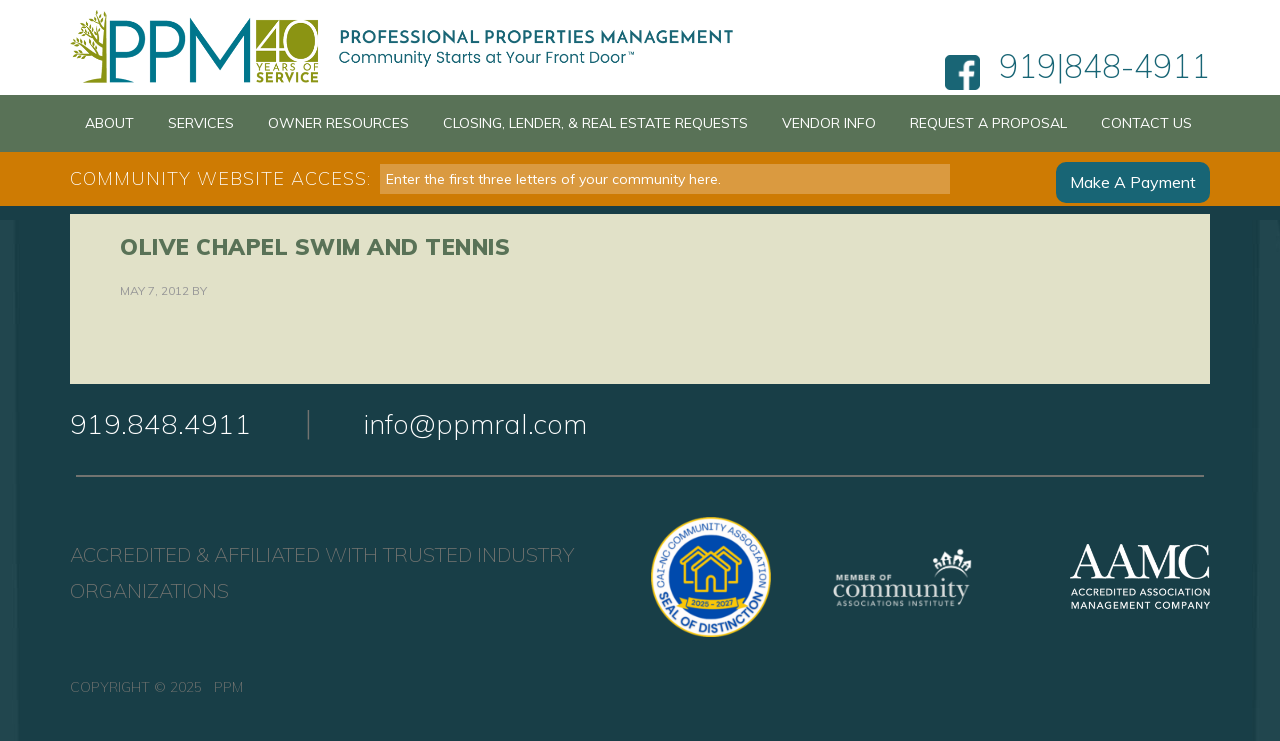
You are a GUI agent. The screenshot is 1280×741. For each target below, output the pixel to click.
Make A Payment (1133, 179)
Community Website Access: (220, 178)
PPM (412, 47)
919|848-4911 (1104, 73)
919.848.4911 (161, 423)
